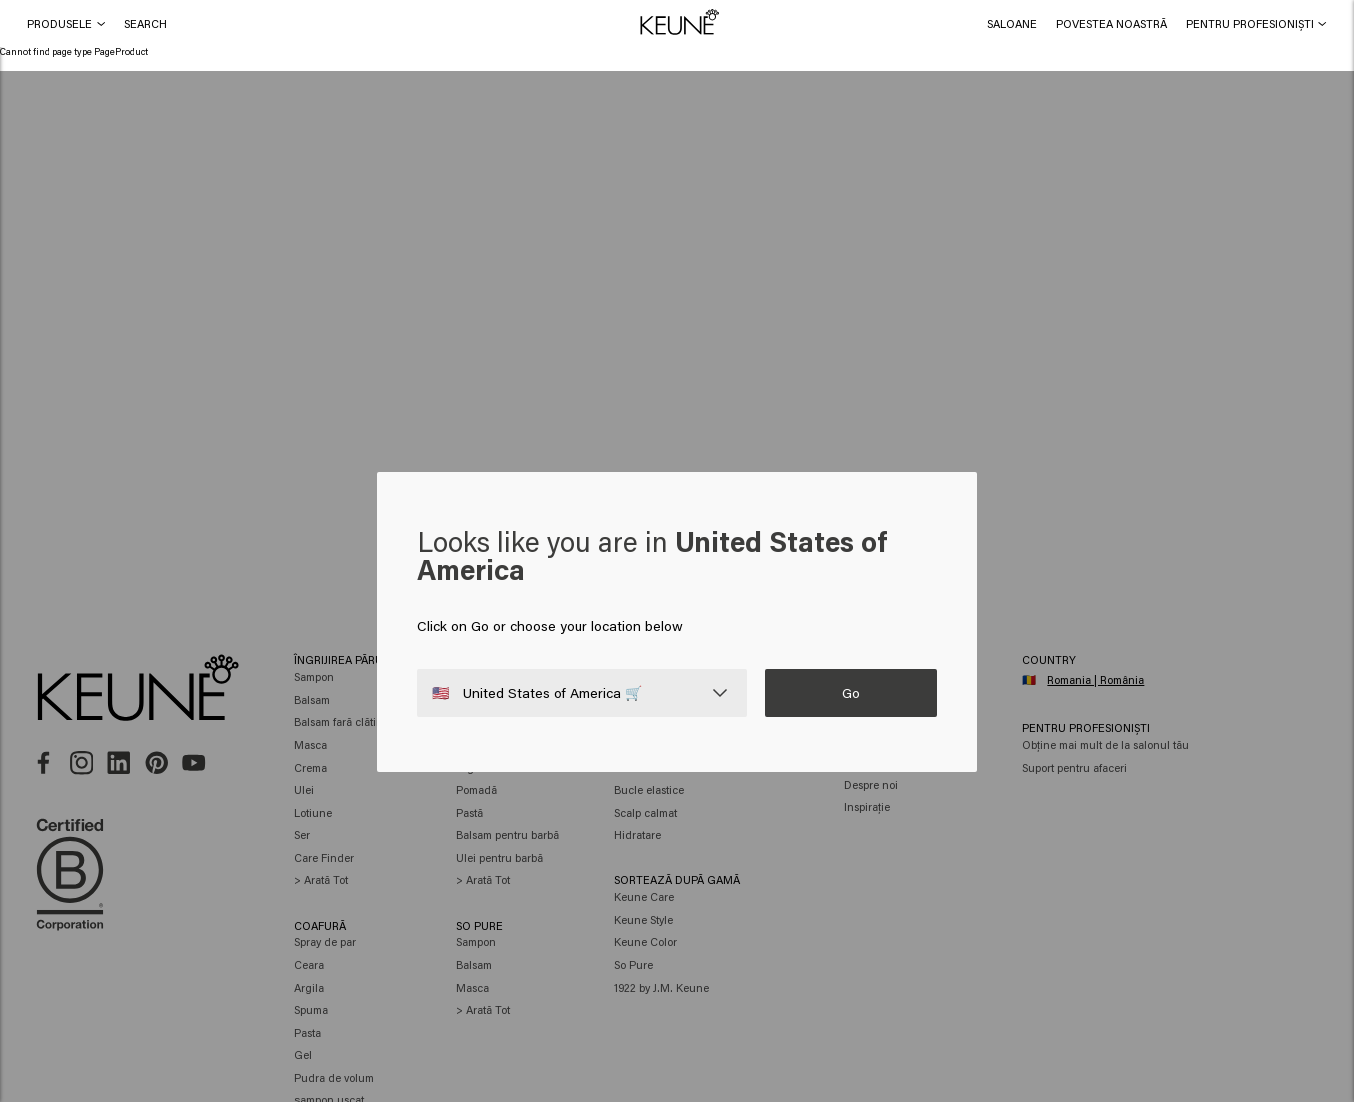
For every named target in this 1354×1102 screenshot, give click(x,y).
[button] (145, 23)
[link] (1011, 23)
